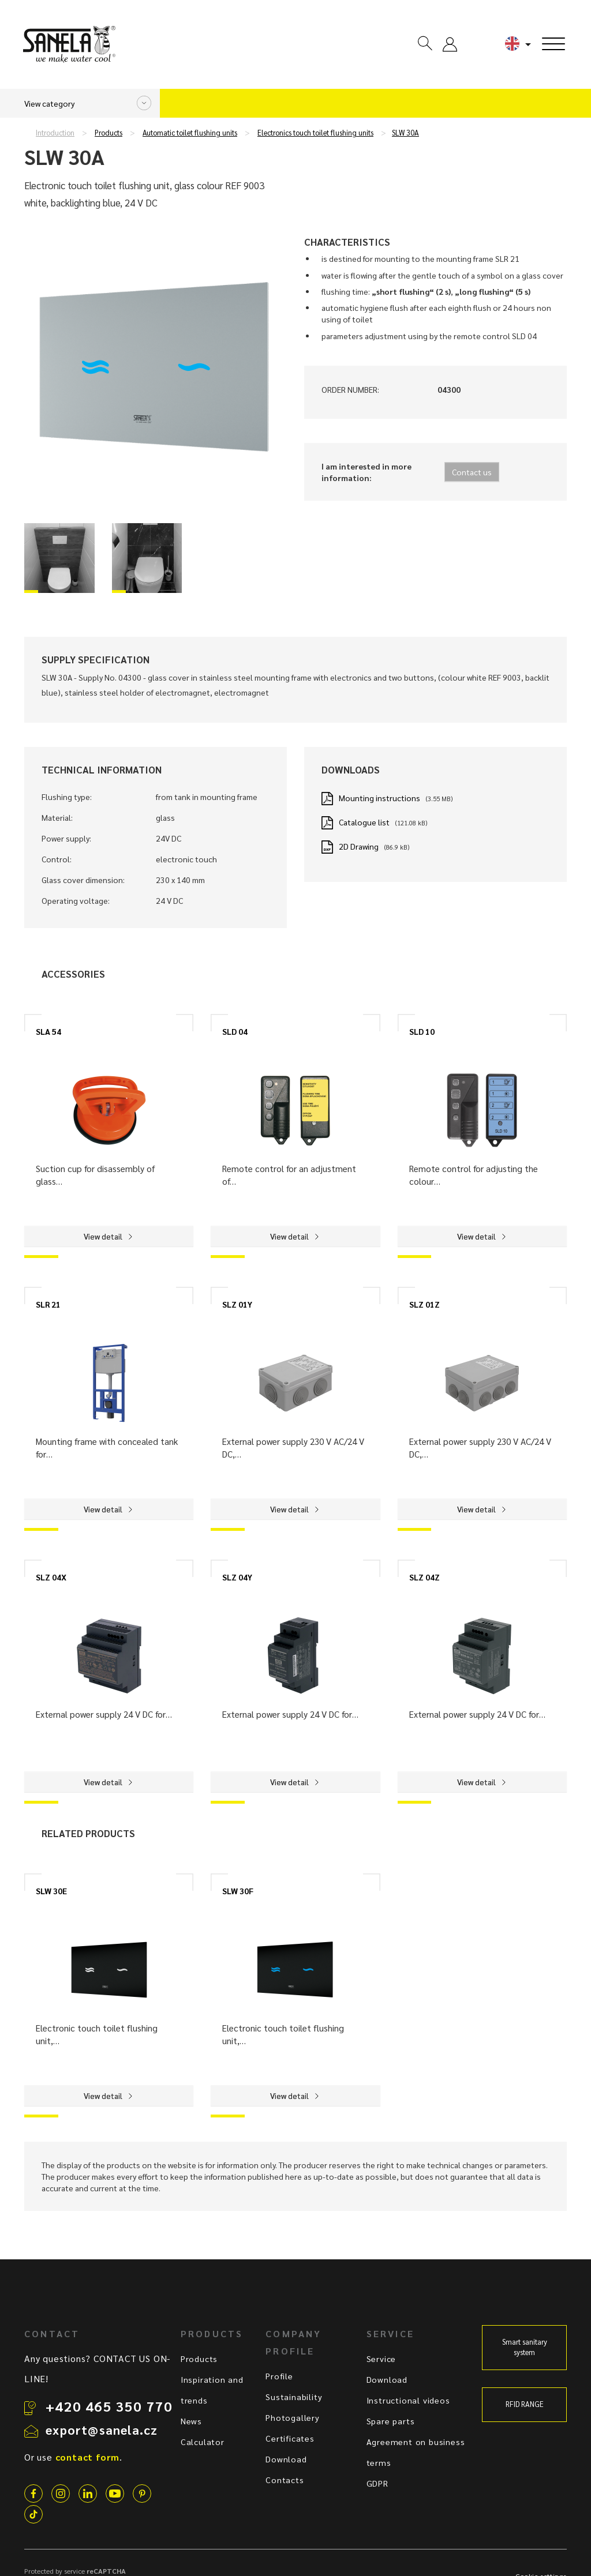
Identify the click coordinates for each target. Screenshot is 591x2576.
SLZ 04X (51, 1577)
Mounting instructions (379, 798)
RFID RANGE (525, 2404)
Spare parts (390, 2421)
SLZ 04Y (237, 1577)
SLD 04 (235, 1031)
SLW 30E (51, 1891)
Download (285, 2459)
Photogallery (292, 2417)
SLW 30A (405, 132)
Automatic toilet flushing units (190, 132)
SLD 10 (422, 1031)
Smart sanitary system (524, 2347)
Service (381, 2358)
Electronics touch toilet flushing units (315, 132)
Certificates (290, 2438)
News (191, 2421)
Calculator (203, 2441)
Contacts (284, 2479)
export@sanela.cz (102, 2429)
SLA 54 (48, 1031)
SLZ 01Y (237, 1304)
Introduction (55, 132)
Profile (279, 2376)
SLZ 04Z (424, 1577)
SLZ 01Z (424, 1304)
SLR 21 (48, 1304)
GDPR (377, 2483)
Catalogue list (364, 822)
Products (108, 132)
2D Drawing (359, 846)
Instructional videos (408, 2400)
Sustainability (293, 2396)
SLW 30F (237, 1891)
